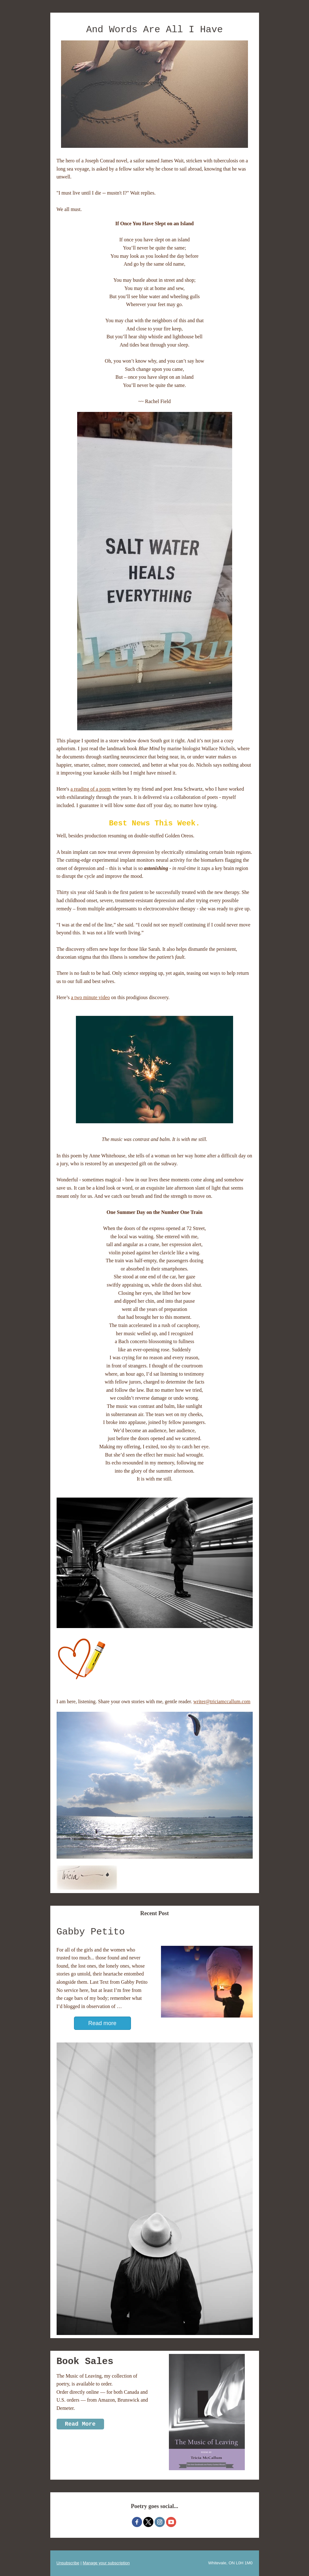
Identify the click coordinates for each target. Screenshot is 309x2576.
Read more (102, 2023)
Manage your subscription (106, 2563)
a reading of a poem (91, 789)
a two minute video (90, 997)
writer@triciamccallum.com (221, 1701)
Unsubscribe (68, 2563)
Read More (80, 2424)
